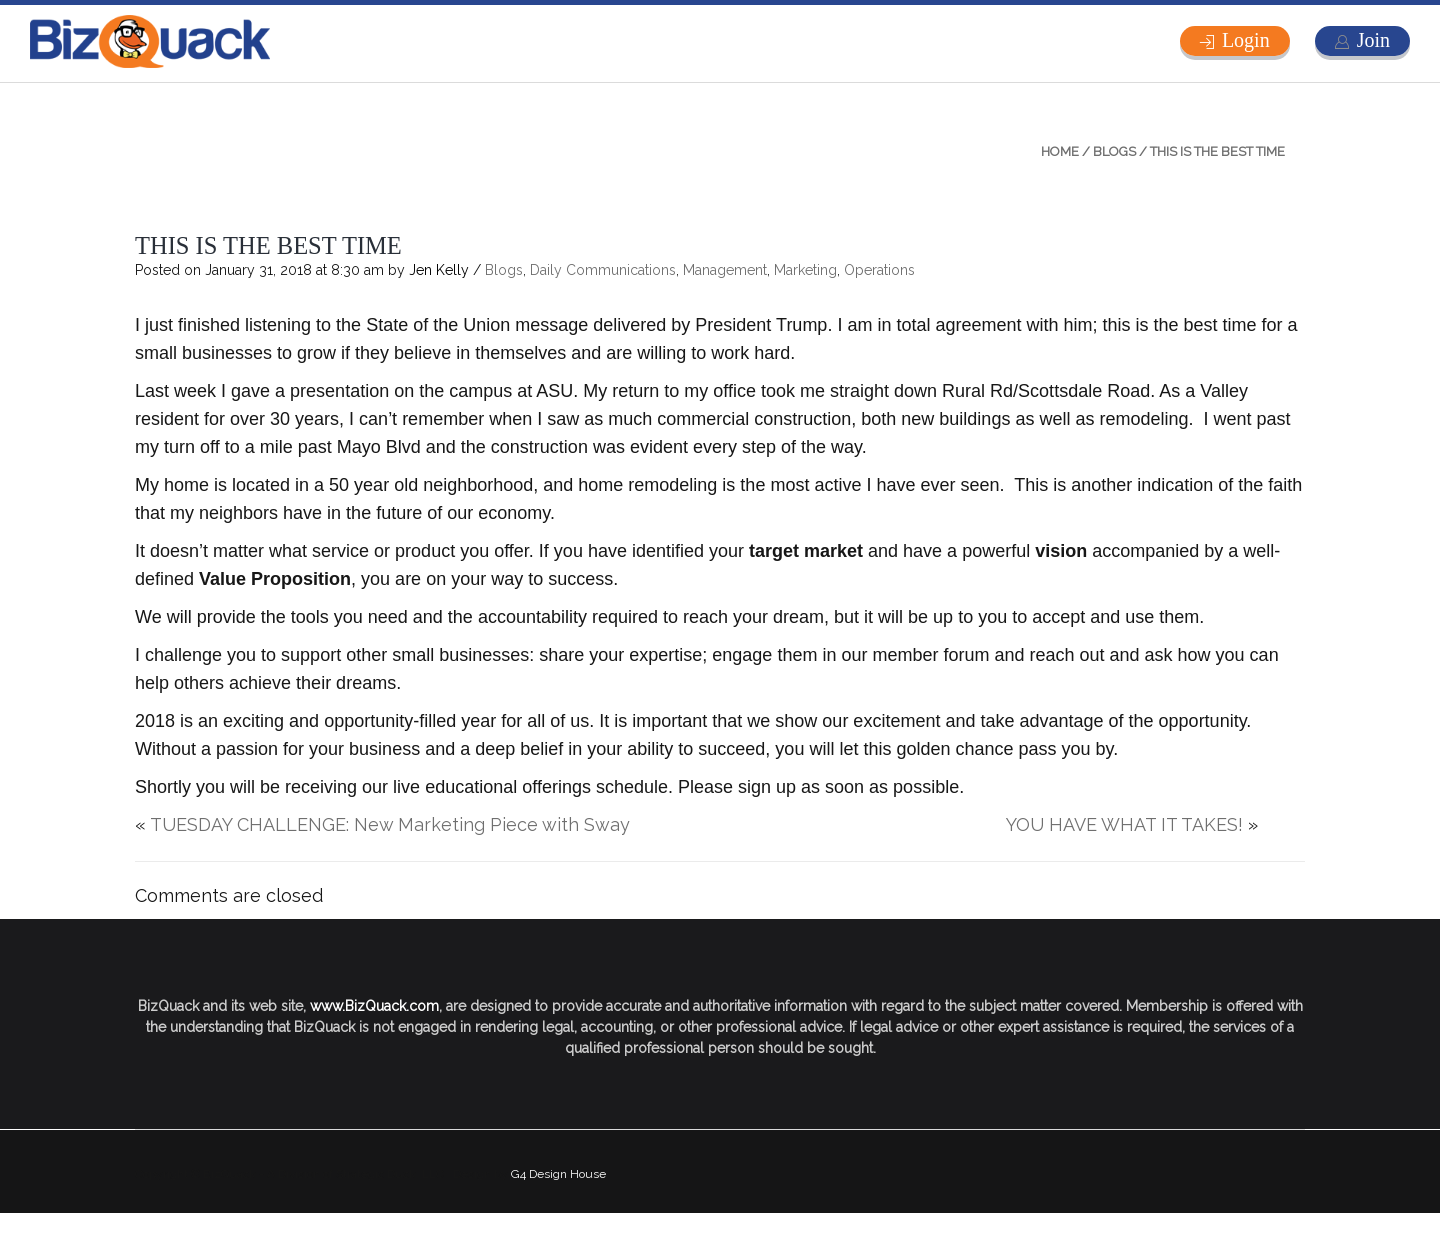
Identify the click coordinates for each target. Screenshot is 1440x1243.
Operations (879, 270)
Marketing (805, 270)
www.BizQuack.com (374, 1006)
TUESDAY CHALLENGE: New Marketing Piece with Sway (390, 824)
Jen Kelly (439, 270)
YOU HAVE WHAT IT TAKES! (1124, 824)
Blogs (1114, 151)
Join (1373, 40)
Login (1246, 40)
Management (725, 270)
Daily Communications (603, 270)
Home (1060, 151)
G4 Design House (558, 1174)
